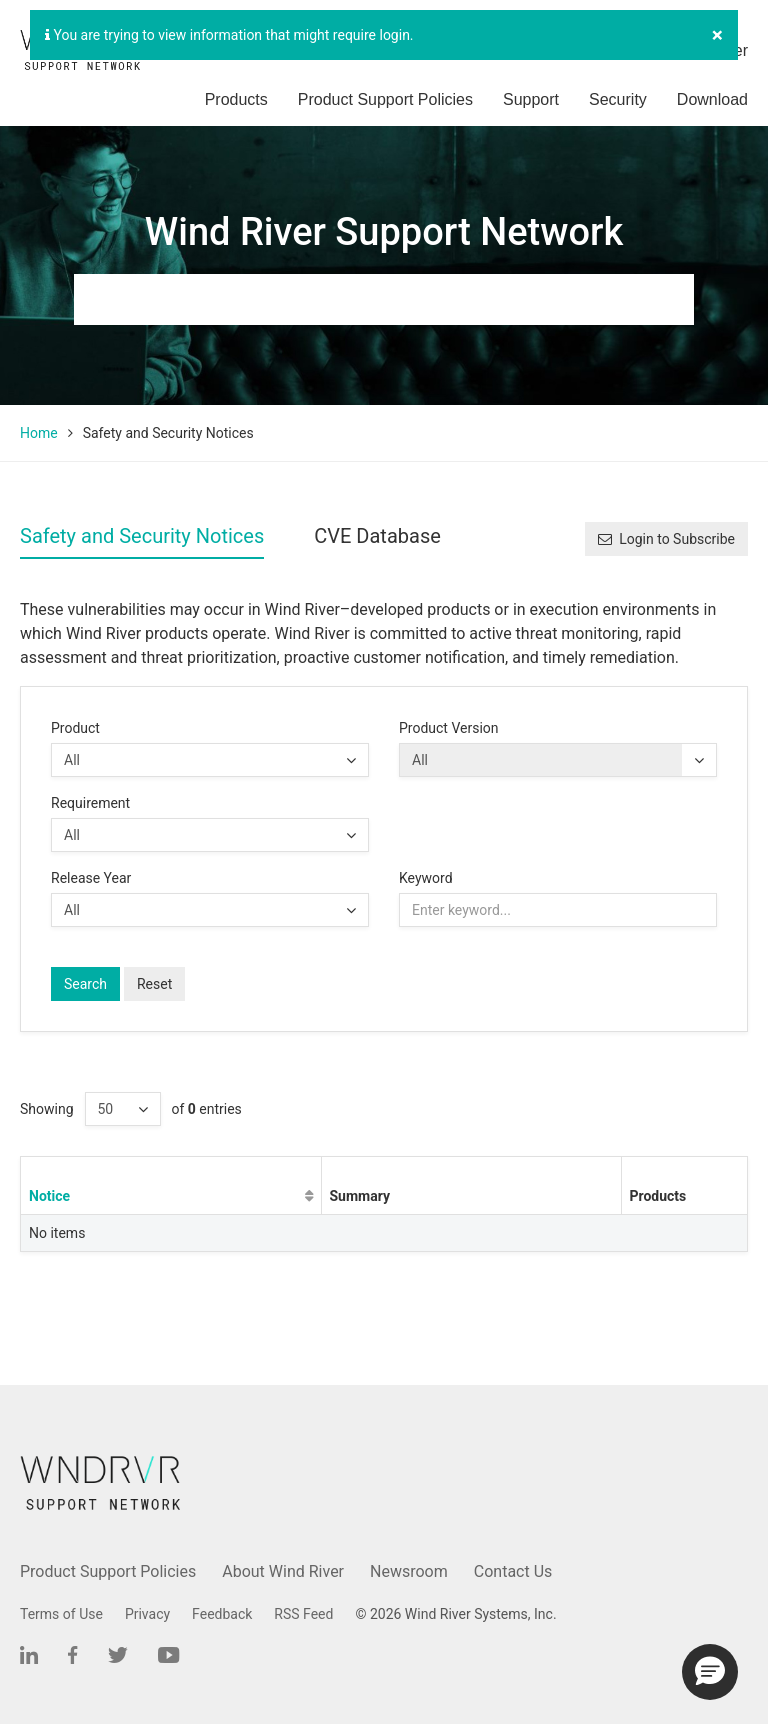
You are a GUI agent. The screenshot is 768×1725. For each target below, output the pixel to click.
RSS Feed (303, 1614)
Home (39, 433)
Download (712, 99)
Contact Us (513, 1571)
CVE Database (377, 536)
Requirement (90, 803)
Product (75, 728)
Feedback (222, 1614)
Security (618, 99)
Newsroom (409, 1571)
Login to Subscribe (666, 539)
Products (236, 99)
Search (85, 984)
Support (531, 99)
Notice (49, 1196)
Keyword (426, 878)
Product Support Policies (385, 99)
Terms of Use (61, 1614)
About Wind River (283, 1571)
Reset (154, 984)
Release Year (91, 878)
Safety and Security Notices (142, 536)
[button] (710, 1672)
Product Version (449, 728)
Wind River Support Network (384, 232)
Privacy (147, 1614)
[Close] (717, 35)
